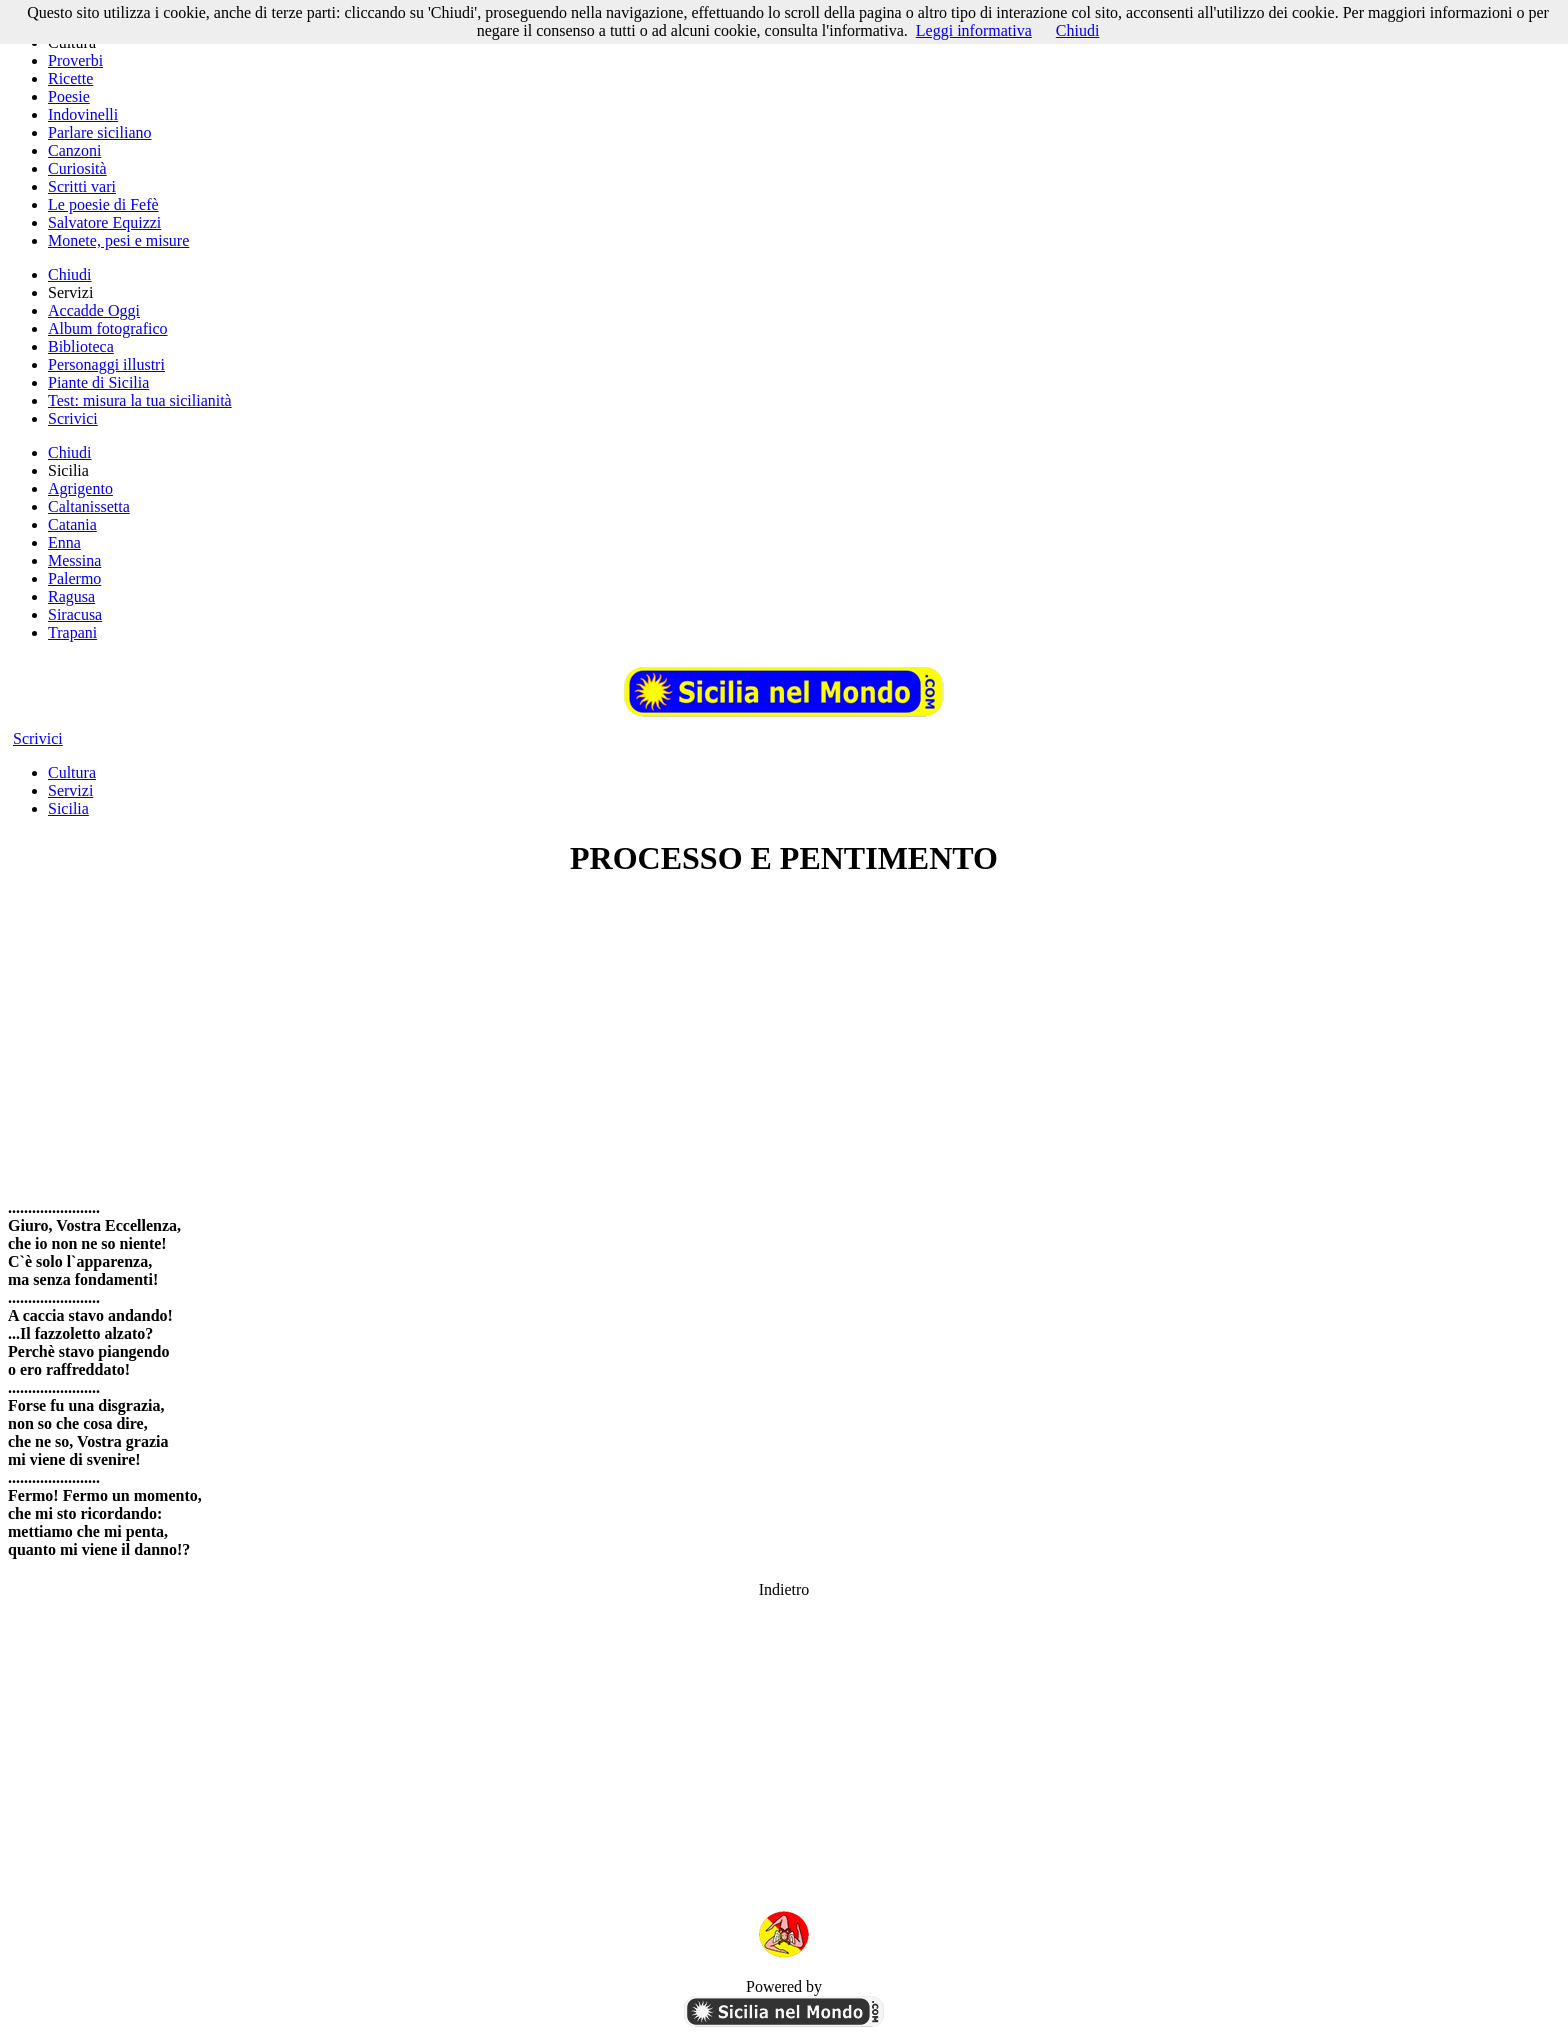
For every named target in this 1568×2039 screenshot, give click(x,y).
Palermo (74, 578)
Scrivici (73, 418)
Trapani (72, 632)
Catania (72, 524)
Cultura (72, 772)
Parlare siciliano (100, 132)
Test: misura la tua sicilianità (140, 400)
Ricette (70, 78)
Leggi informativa (974, 30)
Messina (74, 560)
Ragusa (71, 596)
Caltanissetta (89, 506)
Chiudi (70, 274)
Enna (64, 542)
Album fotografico (108, 328)
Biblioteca (81, 346)
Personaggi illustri (106, 364)
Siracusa (75, 614)
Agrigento (80, 488)
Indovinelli (83, 114)
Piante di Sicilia (98, 382)
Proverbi (75, 60)
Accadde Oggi (94, 310)
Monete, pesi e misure (118, 240)
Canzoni (74, 150)
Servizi (70, 790)
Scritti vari (82, 186)
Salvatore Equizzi (104, 222)
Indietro (784, 1589)
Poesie (69, 96)
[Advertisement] (784, 1038)
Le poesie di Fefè (103, 204)
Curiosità (77, 168)
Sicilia (68, 808)
